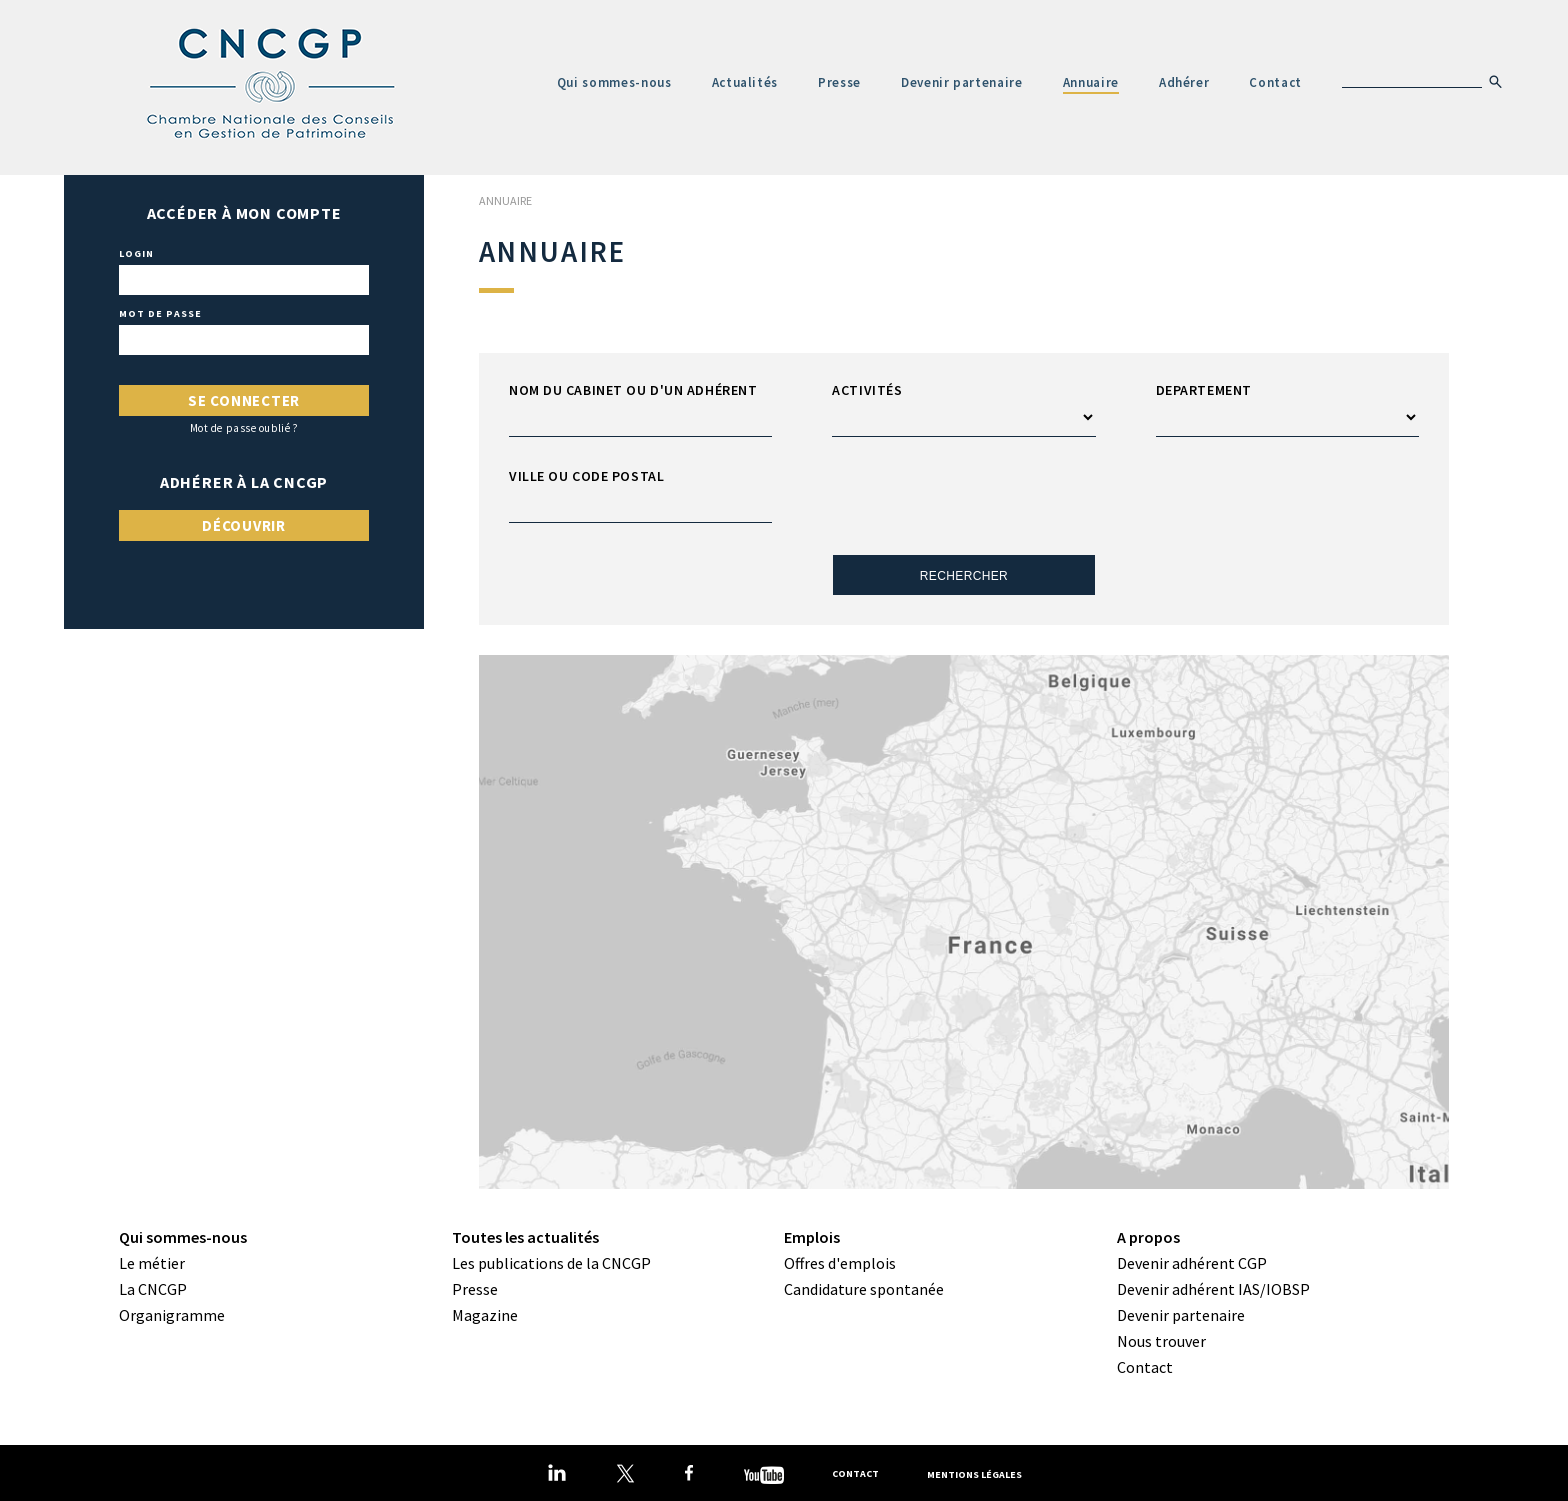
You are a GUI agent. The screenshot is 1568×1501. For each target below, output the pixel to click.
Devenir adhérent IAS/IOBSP (1213, 1289)
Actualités (745, 82)
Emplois (812, 1237)
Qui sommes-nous (614, 82)
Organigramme (172, 1315)
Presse (839, 82)
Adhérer (1184, 82)
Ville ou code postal (586, 476)
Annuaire (1091, 82)
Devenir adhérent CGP (1192, 1263)
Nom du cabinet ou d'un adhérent (633, 390)
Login (136, 254)
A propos (1148, 1237)
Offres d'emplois (840, 1263)
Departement (1204, 390)
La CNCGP (153, 1289)
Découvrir (244, 525)
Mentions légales (974, 1473)
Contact (1275, 82)
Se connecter (244, 400)
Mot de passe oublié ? (244, 428)
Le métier (152, 1263)
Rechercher (964, 576)
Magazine (485, 1315)
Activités (867, 390)
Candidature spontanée (864, 1289)
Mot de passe (160, 314)
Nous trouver (1161, 1341)
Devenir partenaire (962, 82)
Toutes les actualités (525, 1237)
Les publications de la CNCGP (551, 1263)
